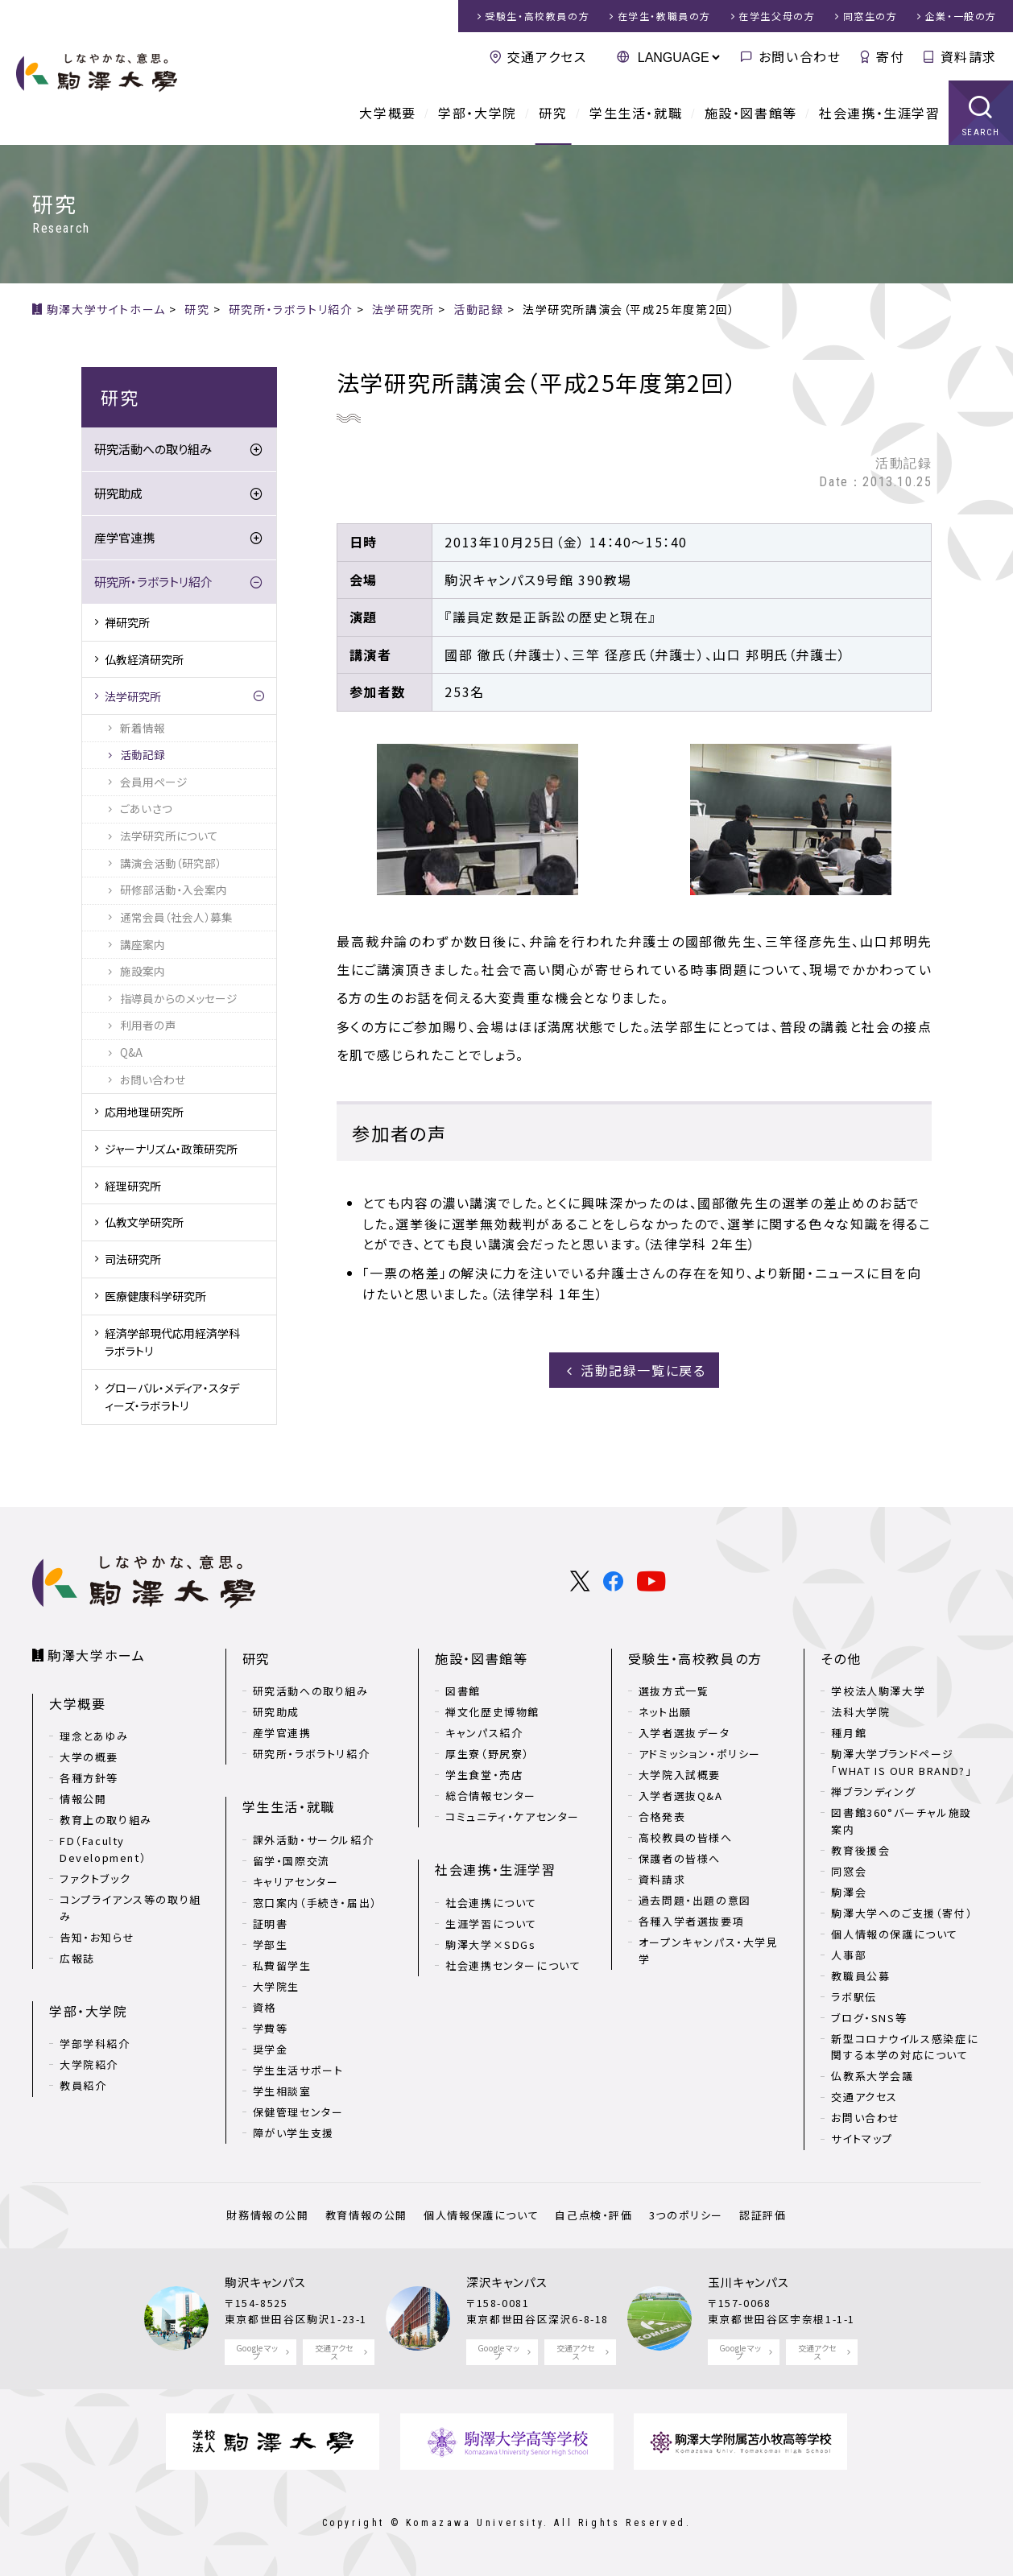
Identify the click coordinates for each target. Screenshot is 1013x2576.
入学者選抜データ (684, 1732)
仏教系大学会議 (872, 2075)
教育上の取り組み (106, 1819)
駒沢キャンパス (265, 2281)
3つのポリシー (686, 2215)
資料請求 (969, 56)
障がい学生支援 (293, 2132)
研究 (553, 112)
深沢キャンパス (507, 2281)
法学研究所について (169, 836)
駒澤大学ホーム (96, 1655)
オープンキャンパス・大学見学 (709, 1950)
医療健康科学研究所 (155, 1296)
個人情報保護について (481, 2215)
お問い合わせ (800, 56)
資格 (264, 2007)
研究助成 (118, 493)
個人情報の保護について (894, 1934)
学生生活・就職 (635, 112)
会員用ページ (154, 782)
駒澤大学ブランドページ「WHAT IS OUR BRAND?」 (901, 1762)
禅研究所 (127, 622)
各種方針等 (89, 1777)
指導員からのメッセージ (179, 998)
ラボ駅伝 (853, 1996)
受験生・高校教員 (537, 16)
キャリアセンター (296, 1881)
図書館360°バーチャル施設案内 (901, 1821)
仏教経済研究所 (144, 659)
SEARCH (981, 132)
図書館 (463, 1691)
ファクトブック (95, 1878)
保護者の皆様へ (680, 1858)
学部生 (270, 1944)
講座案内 (142, 944)
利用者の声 (148, 1025)
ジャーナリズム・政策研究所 (171, 1149)
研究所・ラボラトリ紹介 (153, 581)
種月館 (848, 1732)
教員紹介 (83, 2085)
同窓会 (848, 1871)
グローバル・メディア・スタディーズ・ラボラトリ (172, 1397)
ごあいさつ (146, 808)
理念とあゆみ (94, 1736)
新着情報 (142, 728)
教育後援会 (860, 1850)
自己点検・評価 (593, 2215)
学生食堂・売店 (484, 1774)
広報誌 (77, 1958)
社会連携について (491, 1902)
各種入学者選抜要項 (691, 1921)
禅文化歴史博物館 (492, 1711)
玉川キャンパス (748, 2281)
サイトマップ (862, 2138)
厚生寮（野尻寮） (487, 1753)
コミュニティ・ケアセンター (512, 1816)
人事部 (848, 1955)
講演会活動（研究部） (170, 863)
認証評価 (762, 2215)
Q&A (131, 1052)
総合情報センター (490, 1795)
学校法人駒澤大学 (878, 1691)
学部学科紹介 (95, 2043)
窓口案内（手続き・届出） (315, 1902)
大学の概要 (89, 1757)
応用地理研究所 (144, 1112)
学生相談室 (282, 2091)
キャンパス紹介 (484, 1732)
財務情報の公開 (267, 2215)
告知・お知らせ (97, 1937)
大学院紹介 (89, 2064)
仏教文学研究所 (144, 1222)
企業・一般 (961, 16)
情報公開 (83, 1798)
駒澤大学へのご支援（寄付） (902, 1913)
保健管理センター (298, 2112)
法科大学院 (860, 1711)
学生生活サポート (298, 2070)
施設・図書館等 (751, 112)
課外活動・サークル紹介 (313, 1839)
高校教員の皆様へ (686, 1837)
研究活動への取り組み (153, 448)
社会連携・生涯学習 (879, 112)
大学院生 (276, 1986)
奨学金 (270, 2049)
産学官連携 (124, 537)
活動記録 (142, 754)
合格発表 (662, 1816)
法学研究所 (133, 696)
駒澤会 (848, 1892)
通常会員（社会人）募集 (176, 917)
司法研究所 (133, 1259)
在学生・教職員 (664, 16)
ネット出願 (665, 1711)
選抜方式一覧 (674, 1691)
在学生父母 (776, 16)
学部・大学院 (477, 112)
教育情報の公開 (366, 2215)
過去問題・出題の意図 (695, 1900)
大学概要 (387, 112)
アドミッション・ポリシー (700, 1753)
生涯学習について (491, 1923)
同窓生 (870, 16)
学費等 (270, 2028)
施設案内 (142, 971)
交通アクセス (547, 56)
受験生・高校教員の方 (695, 1658)
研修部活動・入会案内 (173, 889)
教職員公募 (860, 1976)
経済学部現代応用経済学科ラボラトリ (172, 1342)
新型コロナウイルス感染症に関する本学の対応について (904, 2047)
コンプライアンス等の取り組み (130, 1908)
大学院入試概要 (680, 1774)
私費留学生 (282, 1965)
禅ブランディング (873, 1791)
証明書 (270, 1923)
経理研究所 (133, 1186)
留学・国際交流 (291, 1860)
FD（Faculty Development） (103, 1849)
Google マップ (257, 2352)
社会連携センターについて (513, 1965)
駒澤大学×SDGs (490, 1944)
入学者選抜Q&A (681, 1795)
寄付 (890, 56)
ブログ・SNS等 (869, 2017)
